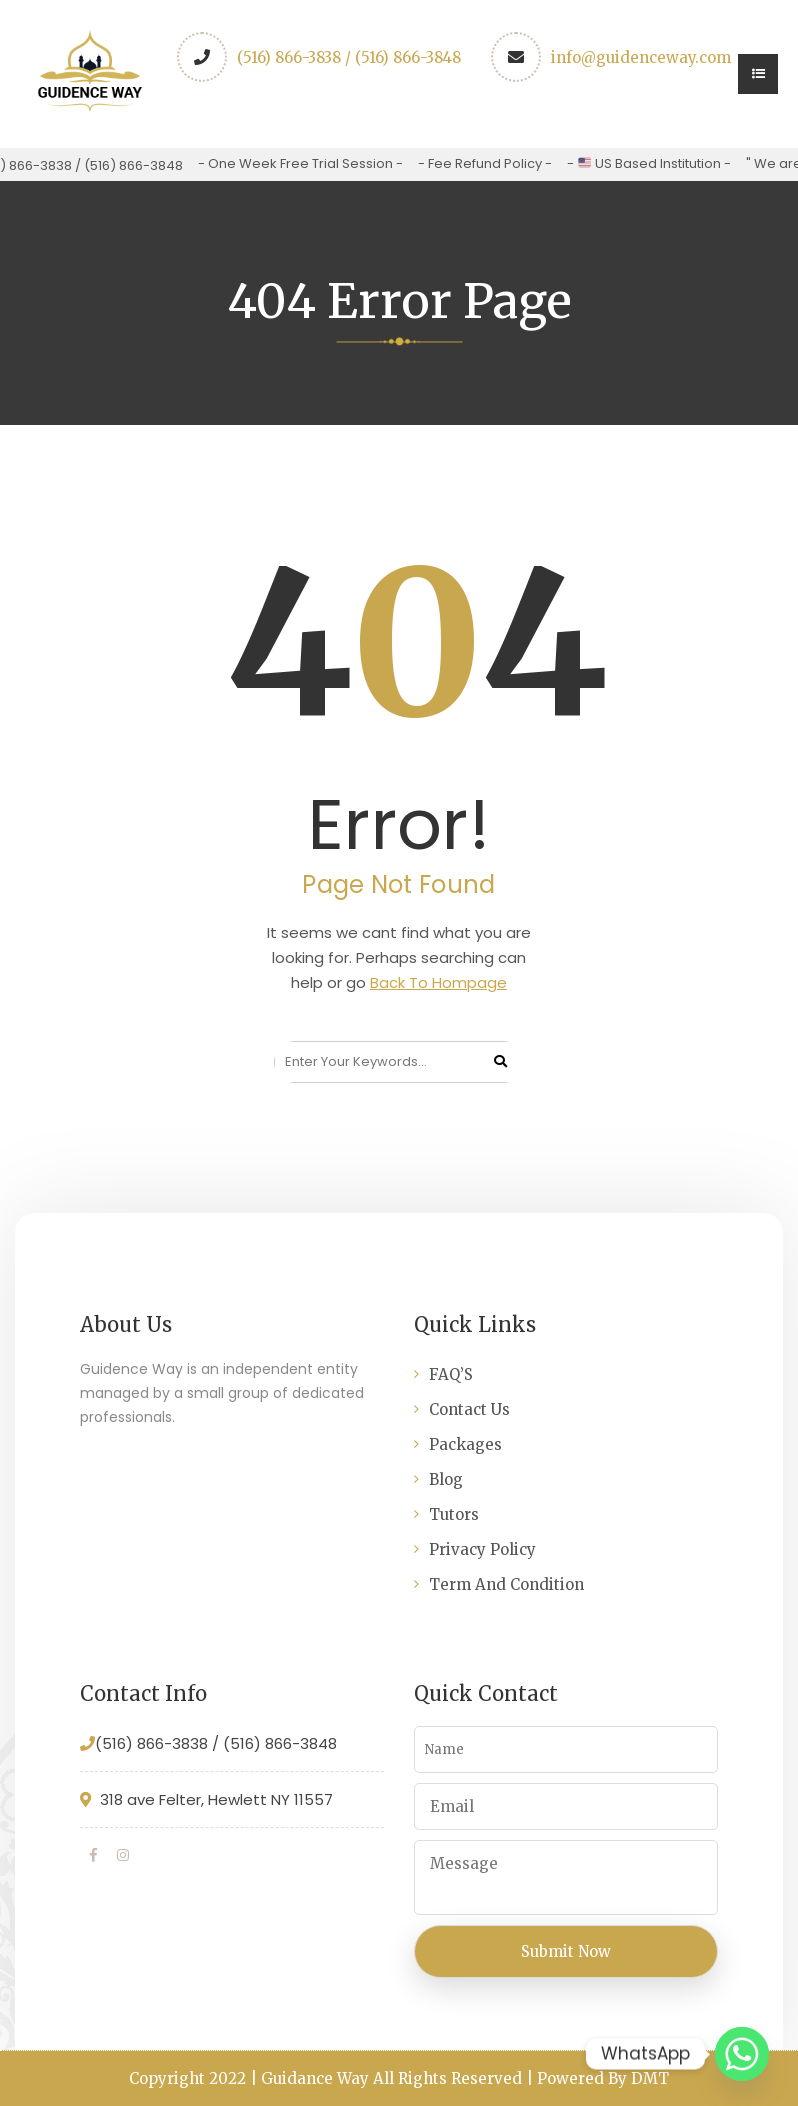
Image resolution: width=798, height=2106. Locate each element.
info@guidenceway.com (641, 57)
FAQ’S (451, 1374)
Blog (446, 1479)
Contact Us (469, 1409)
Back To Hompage (438, 982)
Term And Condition (506, 1584)
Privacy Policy (482, 1549)
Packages (465, 1444)
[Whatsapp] (742, 2054)
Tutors (454, 1514)
